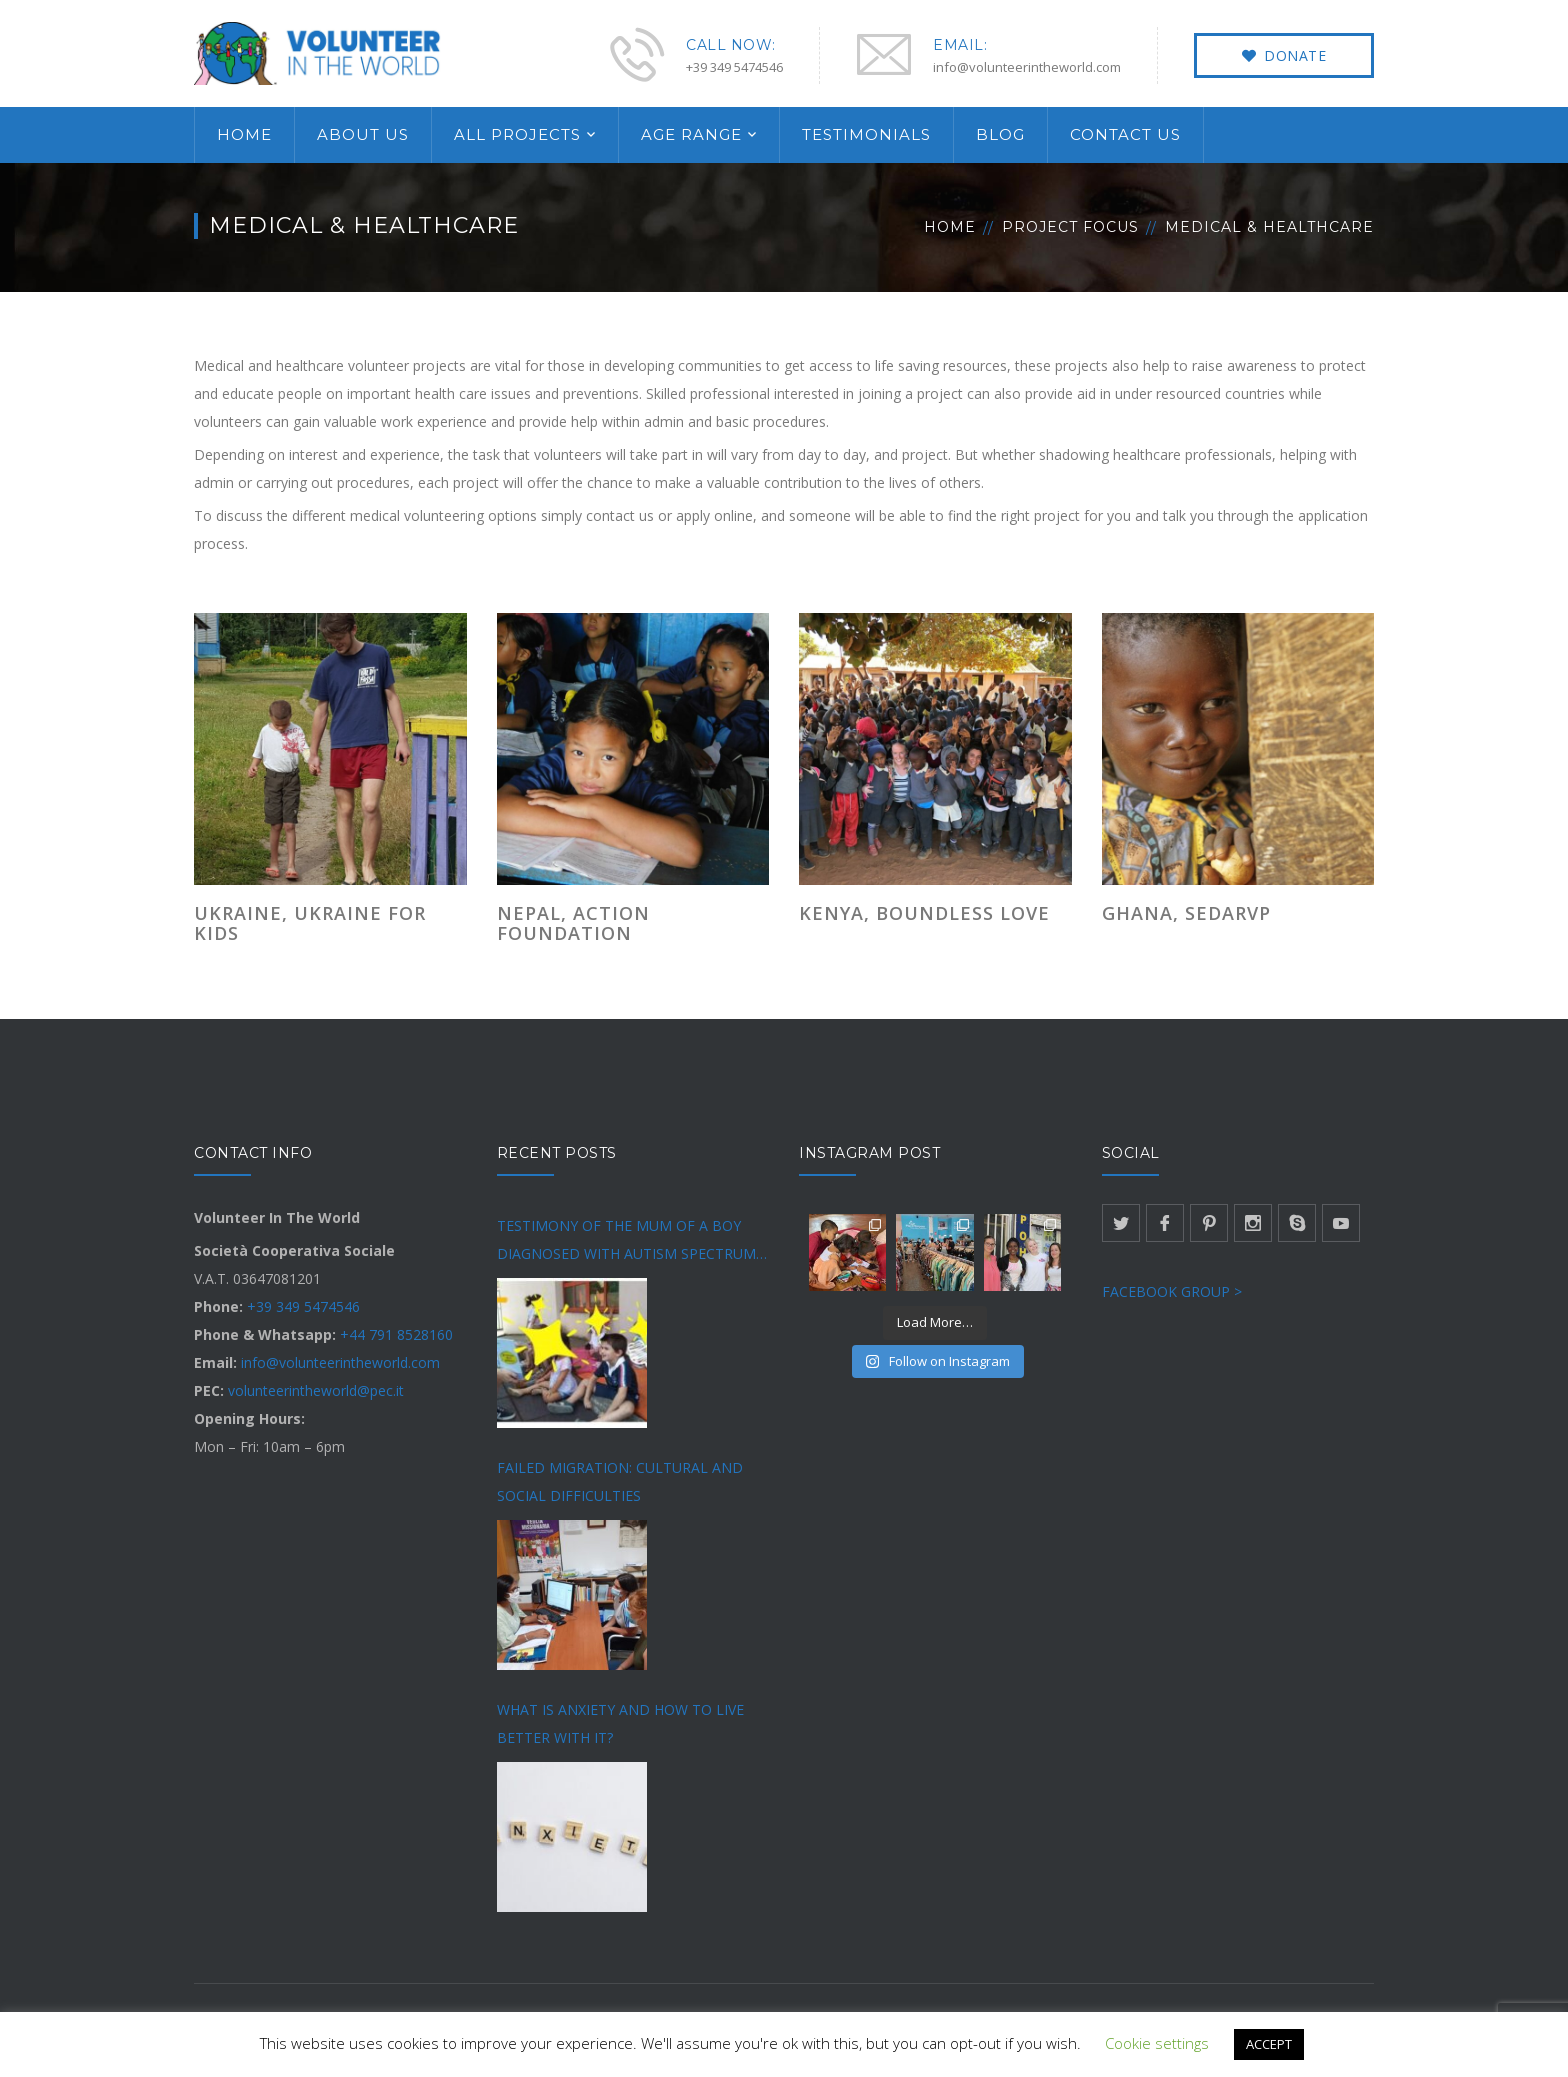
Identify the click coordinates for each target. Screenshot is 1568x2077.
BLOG (1000, 134)
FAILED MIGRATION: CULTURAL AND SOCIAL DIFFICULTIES (620, 1481)
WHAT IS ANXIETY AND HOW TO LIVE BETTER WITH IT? (620, 1723)
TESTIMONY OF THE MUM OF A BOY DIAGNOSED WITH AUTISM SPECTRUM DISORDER (626, 1242)
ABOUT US (363, 134)
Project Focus (1070, 227)
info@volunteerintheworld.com (340, 1362)
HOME (244, 134)
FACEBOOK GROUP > (1172, 1291)
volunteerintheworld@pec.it (316, 1390)
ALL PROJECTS (517, 134)
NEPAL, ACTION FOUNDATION (573, 923)
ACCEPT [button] (1269, 2044)
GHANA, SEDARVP (1186, 913)
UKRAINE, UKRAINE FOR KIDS (310, 923)
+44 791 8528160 (396, 1334)
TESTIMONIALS (866, 134)
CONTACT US (1125, 134)
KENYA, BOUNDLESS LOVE (924, 913)
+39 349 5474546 (303, 1306)
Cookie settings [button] (1157, 2043)
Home (950, 227)
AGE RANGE (691, 134)
